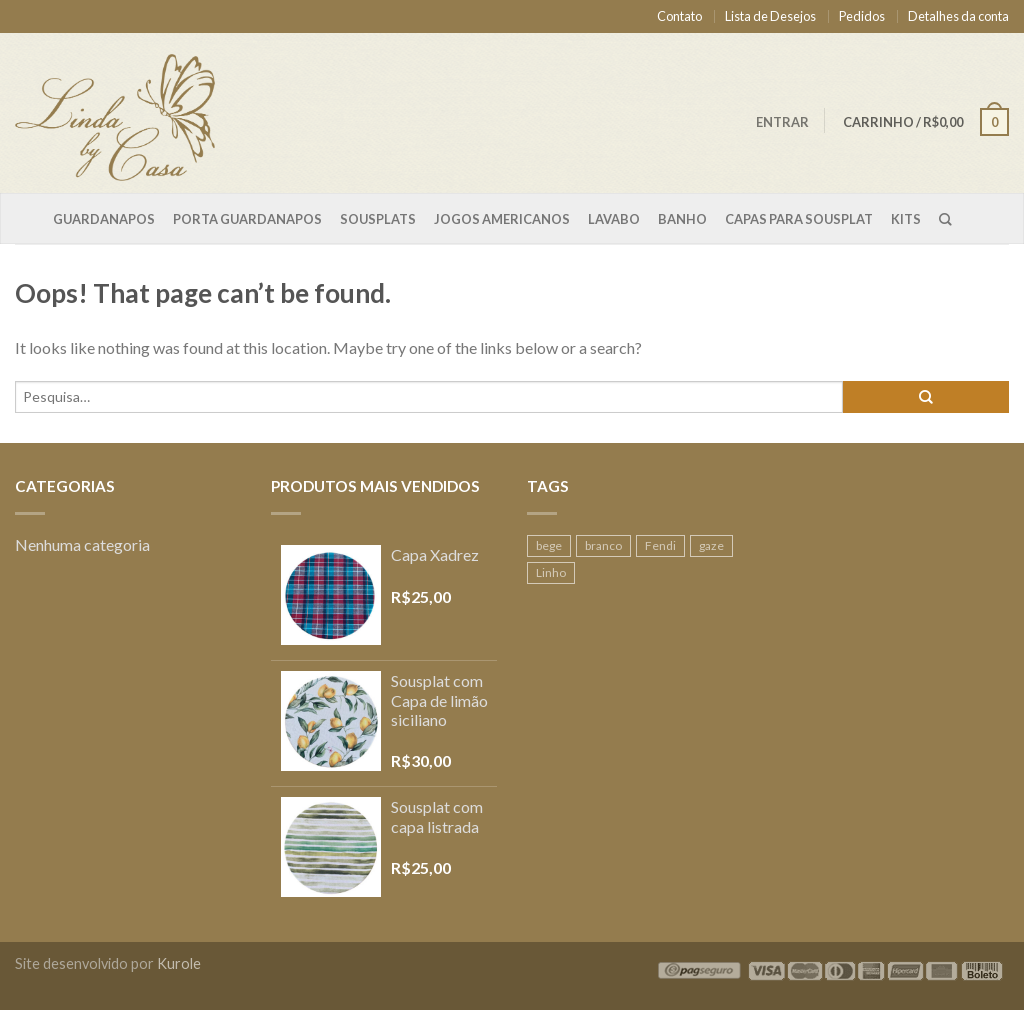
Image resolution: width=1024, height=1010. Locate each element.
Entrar (782, 122)
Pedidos (862, 16)
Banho (682, 219)
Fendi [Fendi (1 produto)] (660, 545)
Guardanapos (104, 219)
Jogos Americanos (502, 219)
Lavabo (614, 219)
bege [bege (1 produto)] (549, 545)
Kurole (179, 963)
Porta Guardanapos (247, 219)
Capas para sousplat (799, 219)
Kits (906, 219)
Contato (679, 16)
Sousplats (378, 219)
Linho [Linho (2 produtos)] (551, 572)
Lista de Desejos (770, 16)
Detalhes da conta (958, 16)
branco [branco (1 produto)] (603, 545)
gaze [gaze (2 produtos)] (711, 545)
